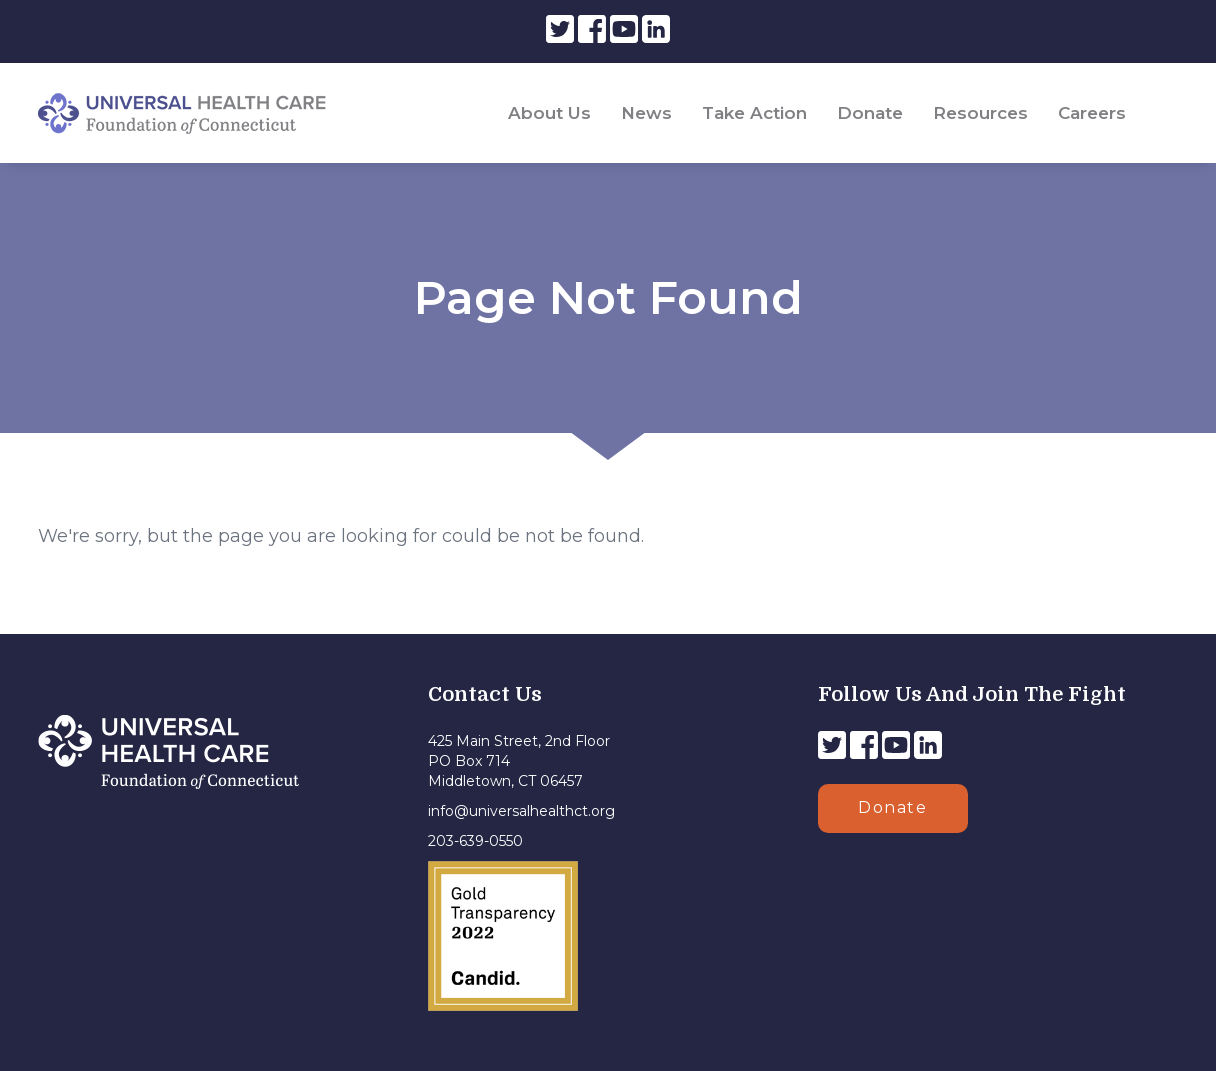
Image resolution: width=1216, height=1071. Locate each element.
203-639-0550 (475, 841)
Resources (980, 113)
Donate (870, 113)
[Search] (1167, 111)
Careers (1092, 113)
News (646, 113)
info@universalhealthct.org (521, 811)
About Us (549, 113)
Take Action (754, 113)
